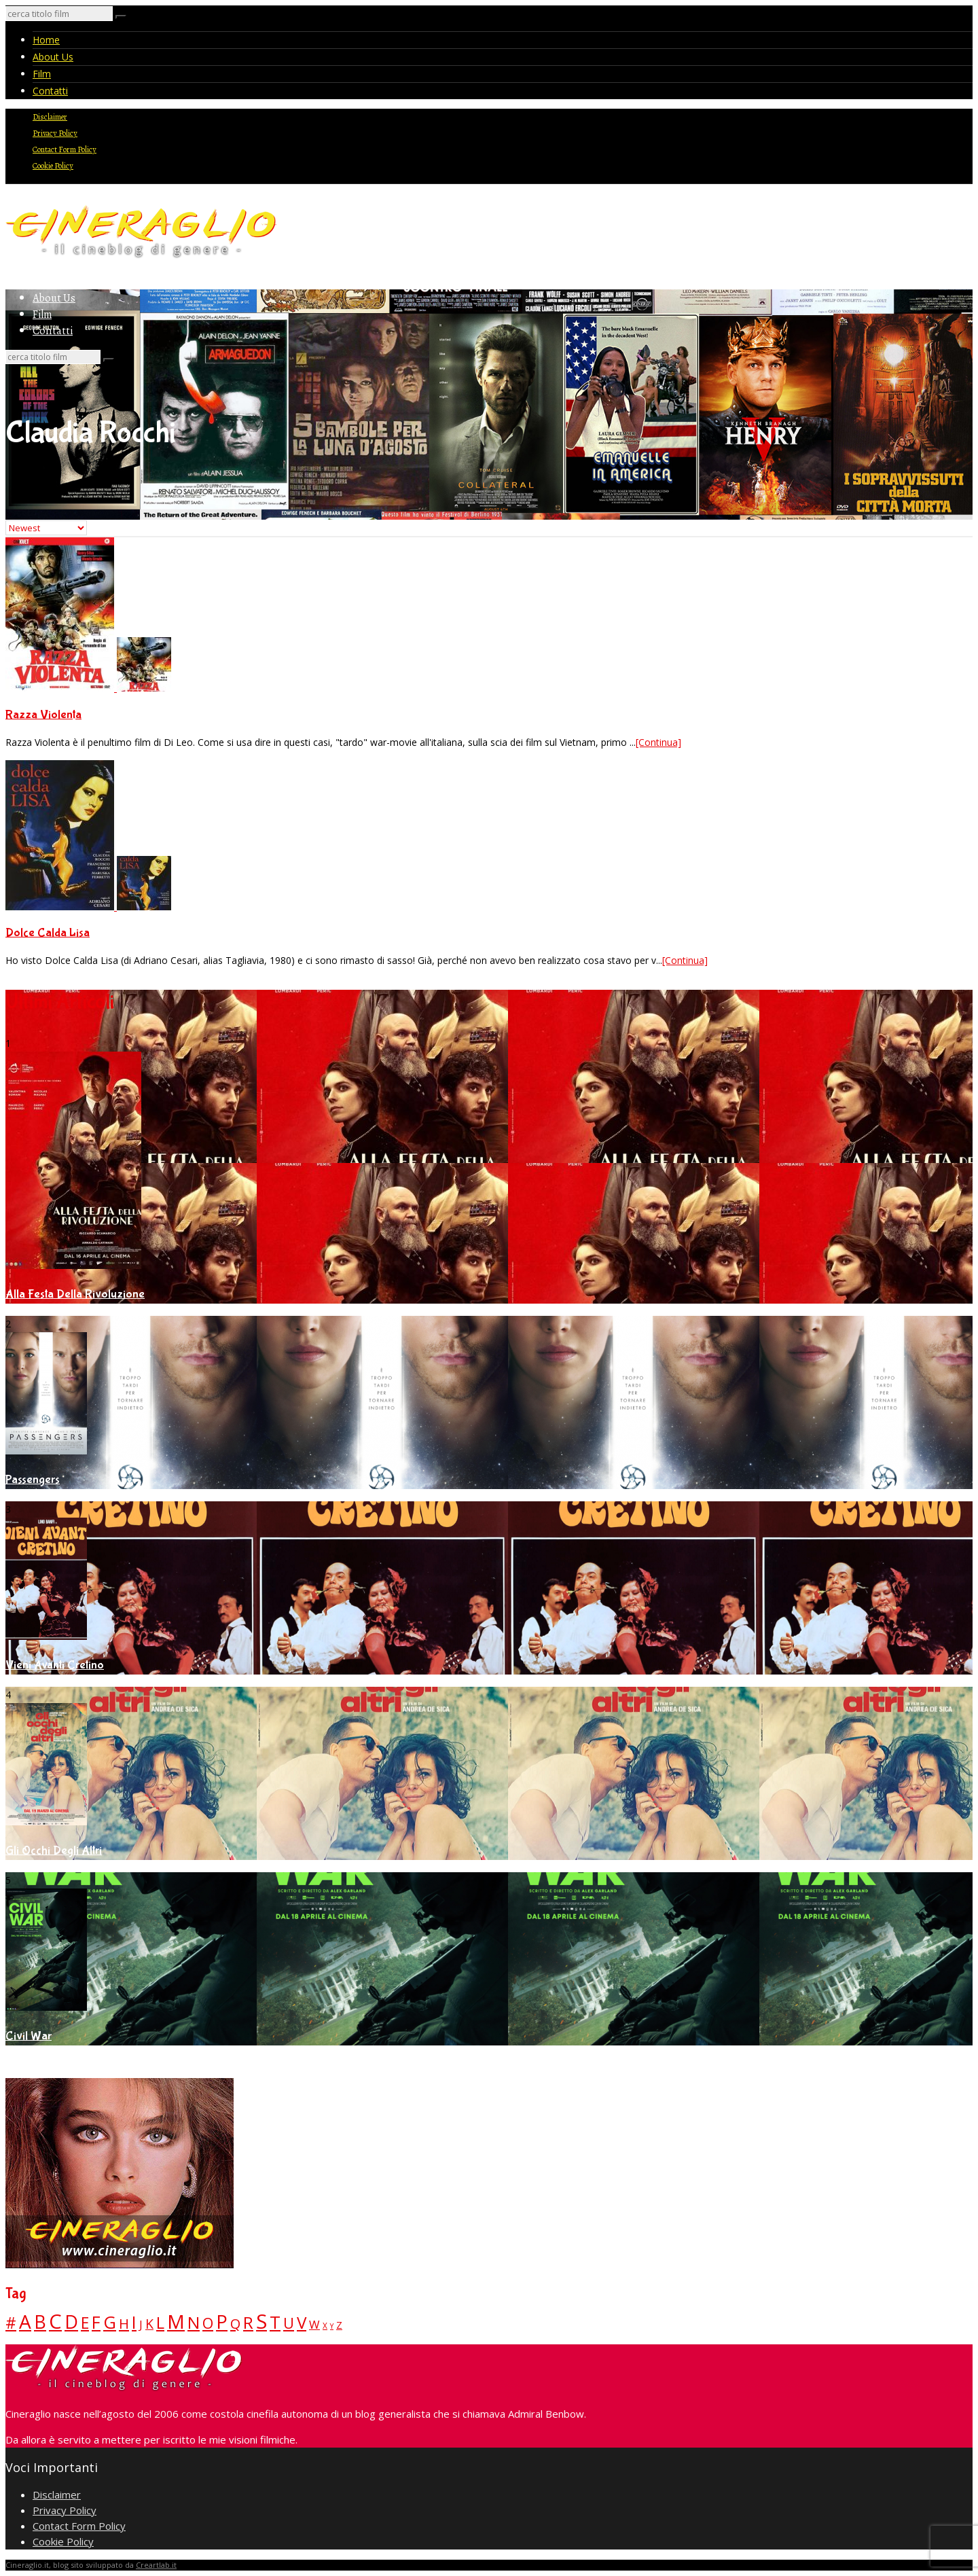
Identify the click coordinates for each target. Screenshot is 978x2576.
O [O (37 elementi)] (207, 2323)
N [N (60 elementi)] (193, 2322)
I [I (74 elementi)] (134, 2321)
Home (46, 39)
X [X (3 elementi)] (325, 2325)
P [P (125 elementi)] (222, 2321)
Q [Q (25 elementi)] (235, 2323)
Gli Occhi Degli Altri (53, 1851)
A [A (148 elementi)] (25, 2321)
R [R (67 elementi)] (248, 2322)
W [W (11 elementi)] (314, 2324)
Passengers (32, 1480)
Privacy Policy (55, 133)
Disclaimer (50, 117)
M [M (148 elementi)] (176, 2321)
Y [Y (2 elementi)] (331, 2326)
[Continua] (658, 742)
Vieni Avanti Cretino (54, 1665)
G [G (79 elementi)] (109, 2321)
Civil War (28, 2036)
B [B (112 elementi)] (40, 2321)
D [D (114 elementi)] (71, 2321)
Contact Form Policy (64, 149)
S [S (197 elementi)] (261, 2321)
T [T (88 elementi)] (275, 2322)
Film (42, 73)
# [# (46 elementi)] (10, 2322)
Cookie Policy (53, 166)
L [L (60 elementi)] (160, 2322)
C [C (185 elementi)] (55, 2321)
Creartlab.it (156, 2565)
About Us (53, 56)
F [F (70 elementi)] (96, 2322)
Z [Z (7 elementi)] (339, 2324)
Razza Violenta (43, 715)
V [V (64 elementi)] (301, 2322)
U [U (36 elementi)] (288, 2323)
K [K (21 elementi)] (149, 2323)
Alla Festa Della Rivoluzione (75, 1294)
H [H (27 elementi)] (124, 2323)
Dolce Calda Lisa (47, 933)
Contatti (50, 90)
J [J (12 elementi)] (141, 2324)
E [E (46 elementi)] (85, 2322)
